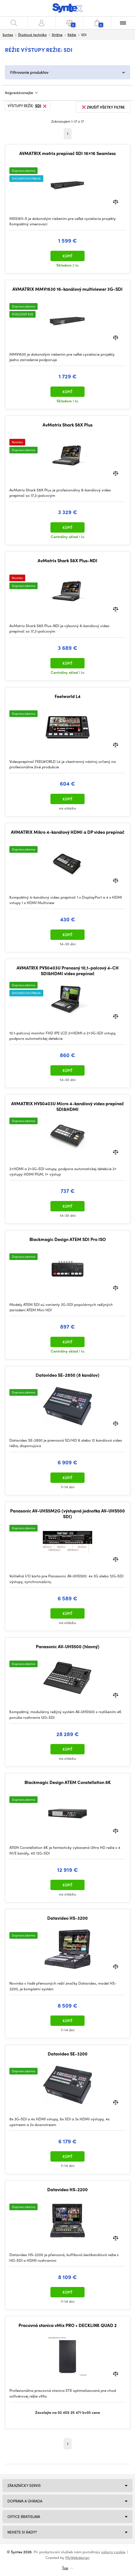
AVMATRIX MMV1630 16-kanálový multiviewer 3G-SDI (67, 289)
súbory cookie (113, 2552)
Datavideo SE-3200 (68, 2054)
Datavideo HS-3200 (67, 1918)
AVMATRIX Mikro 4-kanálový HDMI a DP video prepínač (67, 832)
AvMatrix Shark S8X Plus (67, 425)
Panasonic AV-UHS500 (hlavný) (67, 1646)
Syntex (7, 34)
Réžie (72, 34)
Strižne (57, 34)
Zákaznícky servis (24, 2485)
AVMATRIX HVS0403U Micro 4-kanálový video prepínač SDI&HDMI (67, 1106)
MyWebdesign (77, 2557)
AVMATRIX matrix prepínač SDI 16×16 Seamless (67, 153)
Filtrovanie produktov (29, 72)
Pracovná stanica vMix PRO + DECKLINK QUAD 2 (68, 2325)
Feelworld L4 (68, 696)
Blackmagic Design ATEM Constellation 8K (67, 1782)
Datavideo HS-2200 (67, 2189)
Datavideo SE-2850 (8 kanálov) (67, 1375)
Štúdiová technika (32, 34)
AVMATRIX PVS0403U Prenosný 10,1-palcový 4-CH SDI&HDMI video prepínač (68, 970)
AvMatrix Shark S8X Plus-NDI (67, 560)
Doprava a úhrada (24, 2501)
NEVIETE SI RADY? (22, 2532)
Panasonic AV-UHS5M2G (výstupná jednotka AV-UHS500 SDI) (67, 1513)
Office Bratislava (23, 2516)
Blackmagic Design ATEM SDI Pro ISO (67, 1239)
